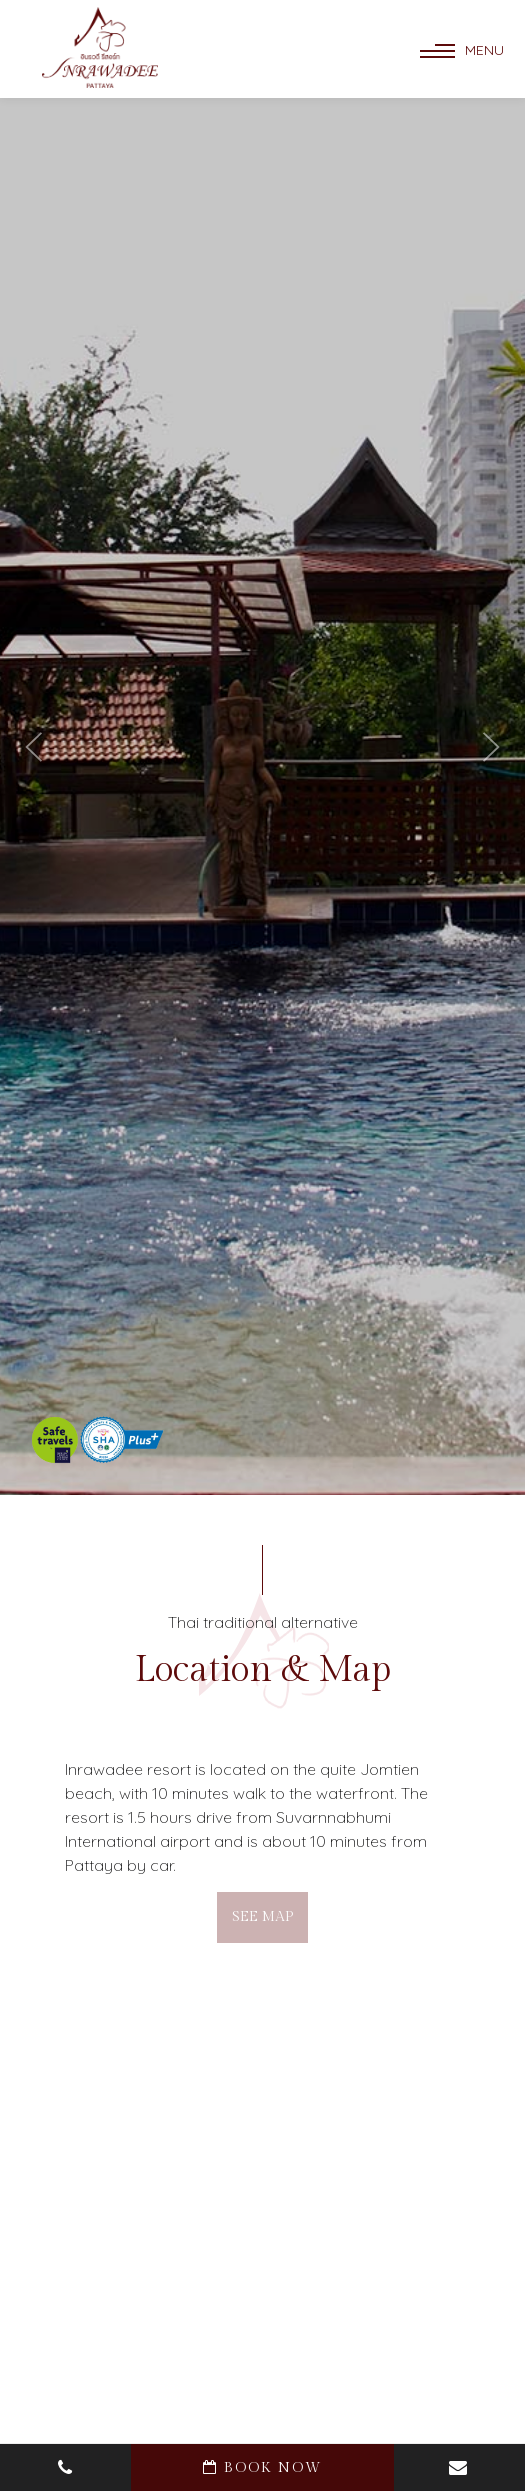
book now (263, 2468)
